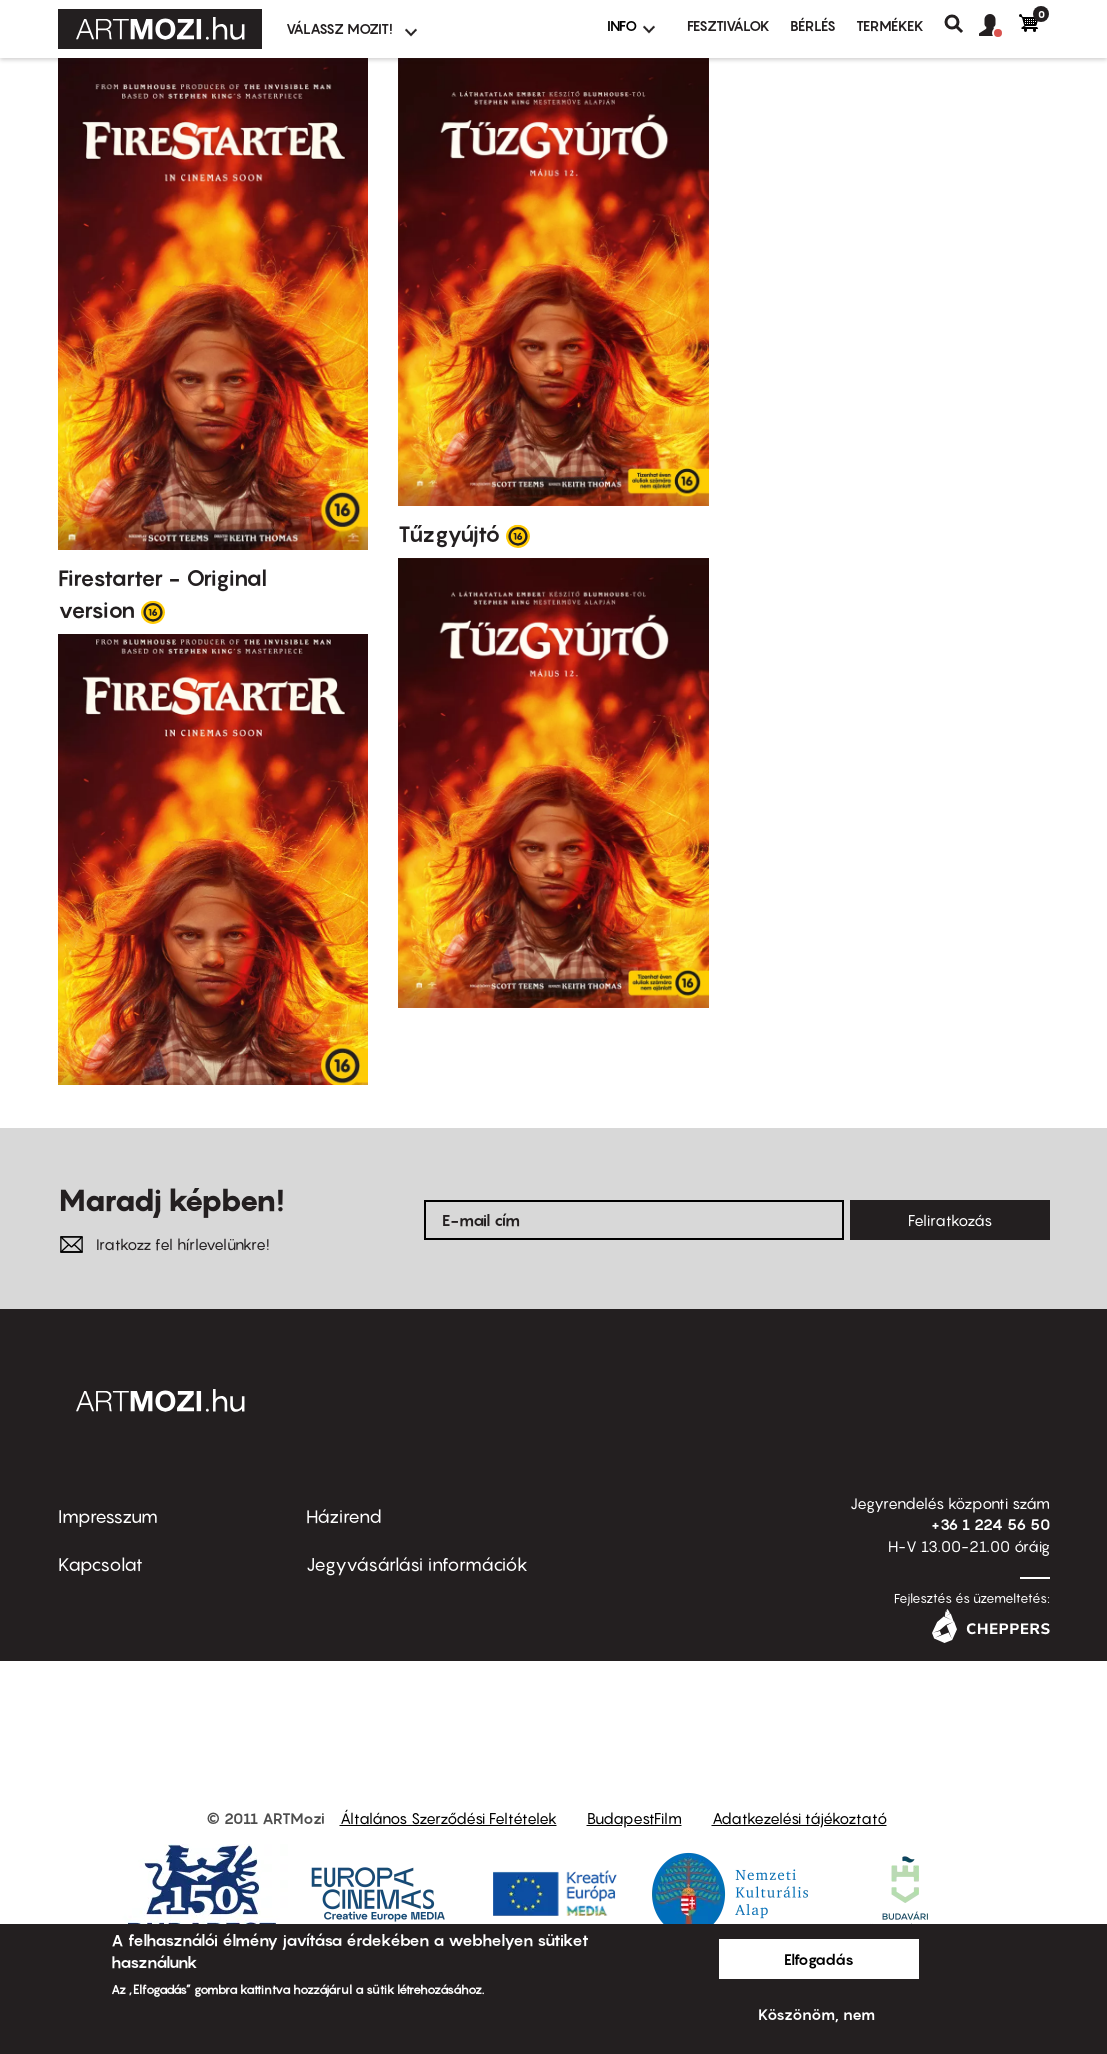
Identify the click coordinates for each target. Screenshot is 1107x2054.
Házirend (344, 1516)
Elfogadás (819, 1959)
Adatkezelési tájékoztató (799, 1818)
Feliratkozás (950, 1220)
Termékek (890, 25)
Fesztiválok (728, 25)
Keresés (961, 24)
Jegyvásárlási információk (417, 1564)
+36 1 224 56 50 (990, 1524)
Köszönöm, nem (816, 2014)
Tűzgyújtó (449, 534)
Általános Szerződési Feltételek (448, 1818)
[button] (999, 26)
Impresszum (108, 1516)
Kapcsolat (100, 1564)
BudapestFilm (634, 1818)
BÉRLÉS (813, 25)
